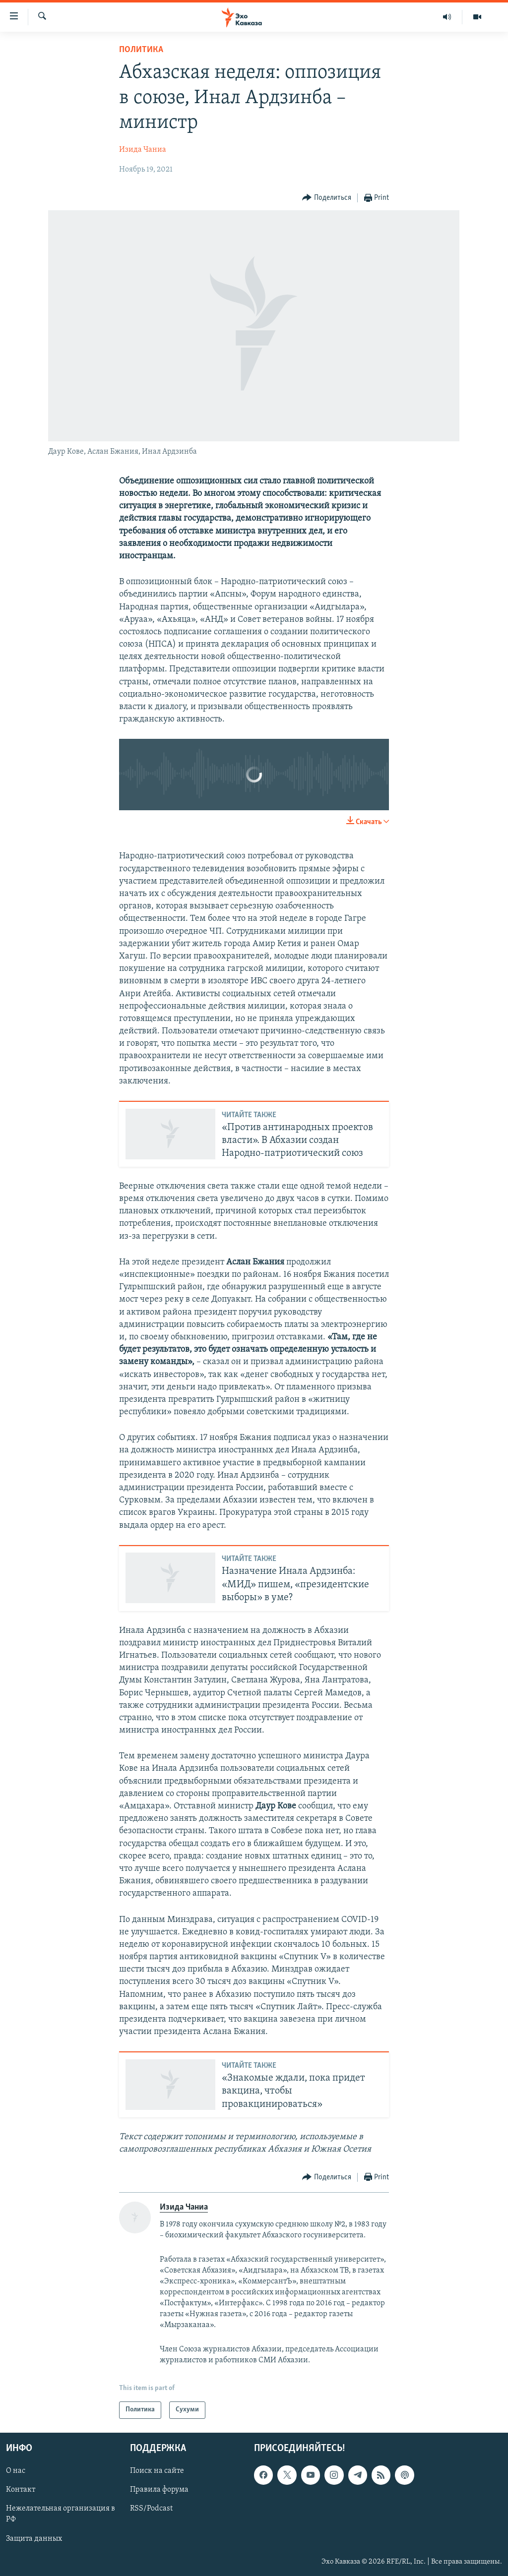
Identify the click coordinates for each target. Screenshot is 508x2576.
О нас (15, 2471)
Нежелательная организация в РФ (60, 2514)
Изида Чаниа (142, 150)
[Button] (326, 198)
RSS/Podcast (151, 2509)
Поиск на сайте (157, 2471)
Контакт (20, 2490)
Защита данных (34, 2538)
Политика (141, 50)
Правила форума (159, 2490)
